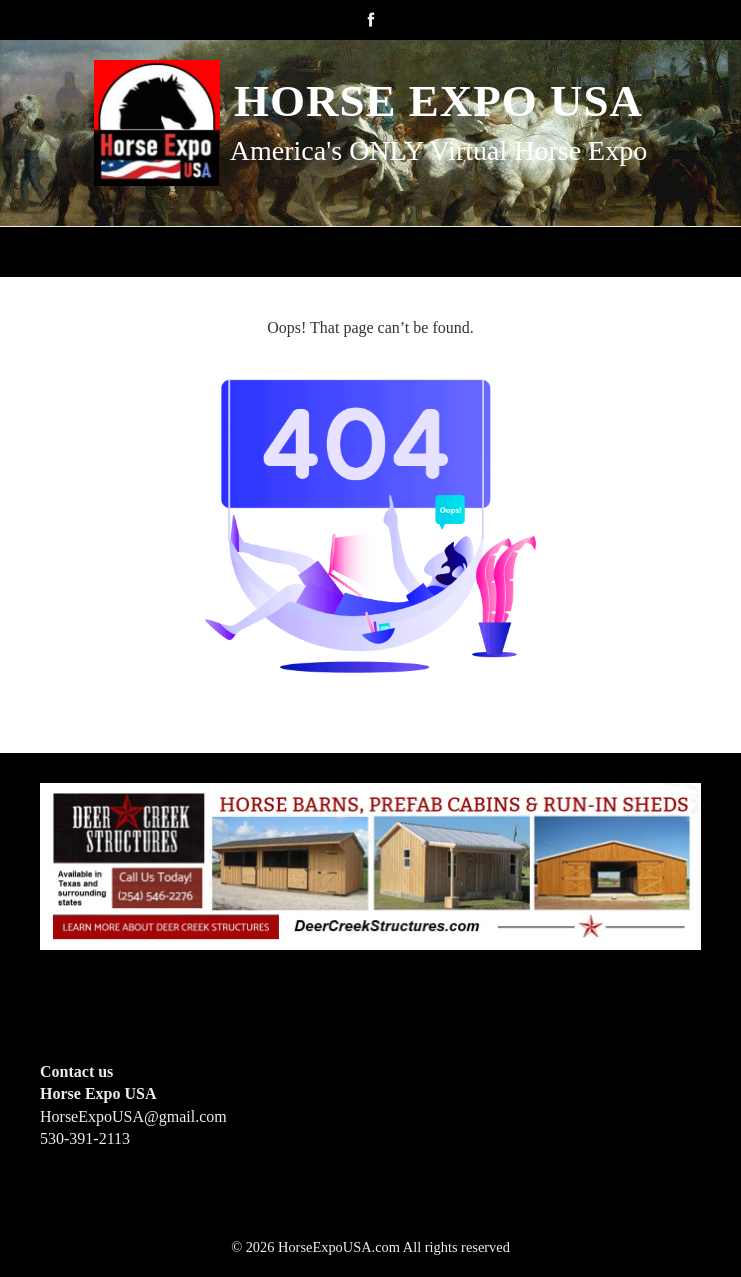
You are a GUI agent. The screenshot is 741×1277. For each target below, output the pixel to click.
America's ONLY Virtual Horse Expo (438, 150)
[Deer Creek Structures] (370, 864)
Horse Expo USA (438, 101)
